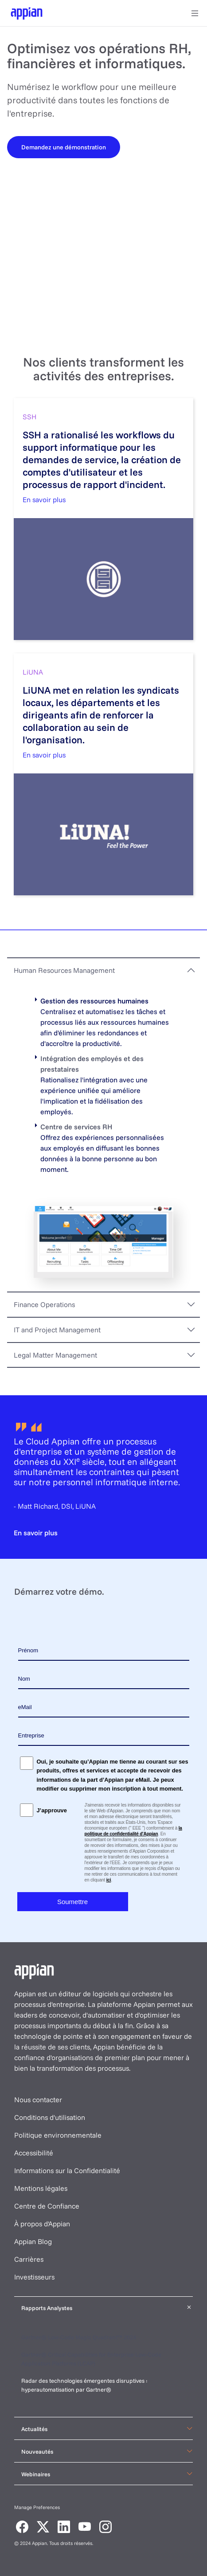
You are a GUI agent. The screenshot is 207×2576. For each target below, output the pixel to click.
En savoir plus (44, 499)
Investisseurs (34, 2276)
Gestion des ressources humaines (94, 1000)
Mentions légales (40, 2188)
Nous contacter (38, 2099)
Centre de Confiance (46, 2205)
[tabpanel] (103, 1136)
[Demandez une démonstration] (63, 146)
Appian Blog (33, 2241)
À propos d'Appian (42, 2223)
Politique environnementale (58, 2135)
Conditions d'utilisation (49, 2117)
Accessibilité (33, 2152)
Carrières (28, 2259)
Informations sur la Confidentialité (67, 2170)
